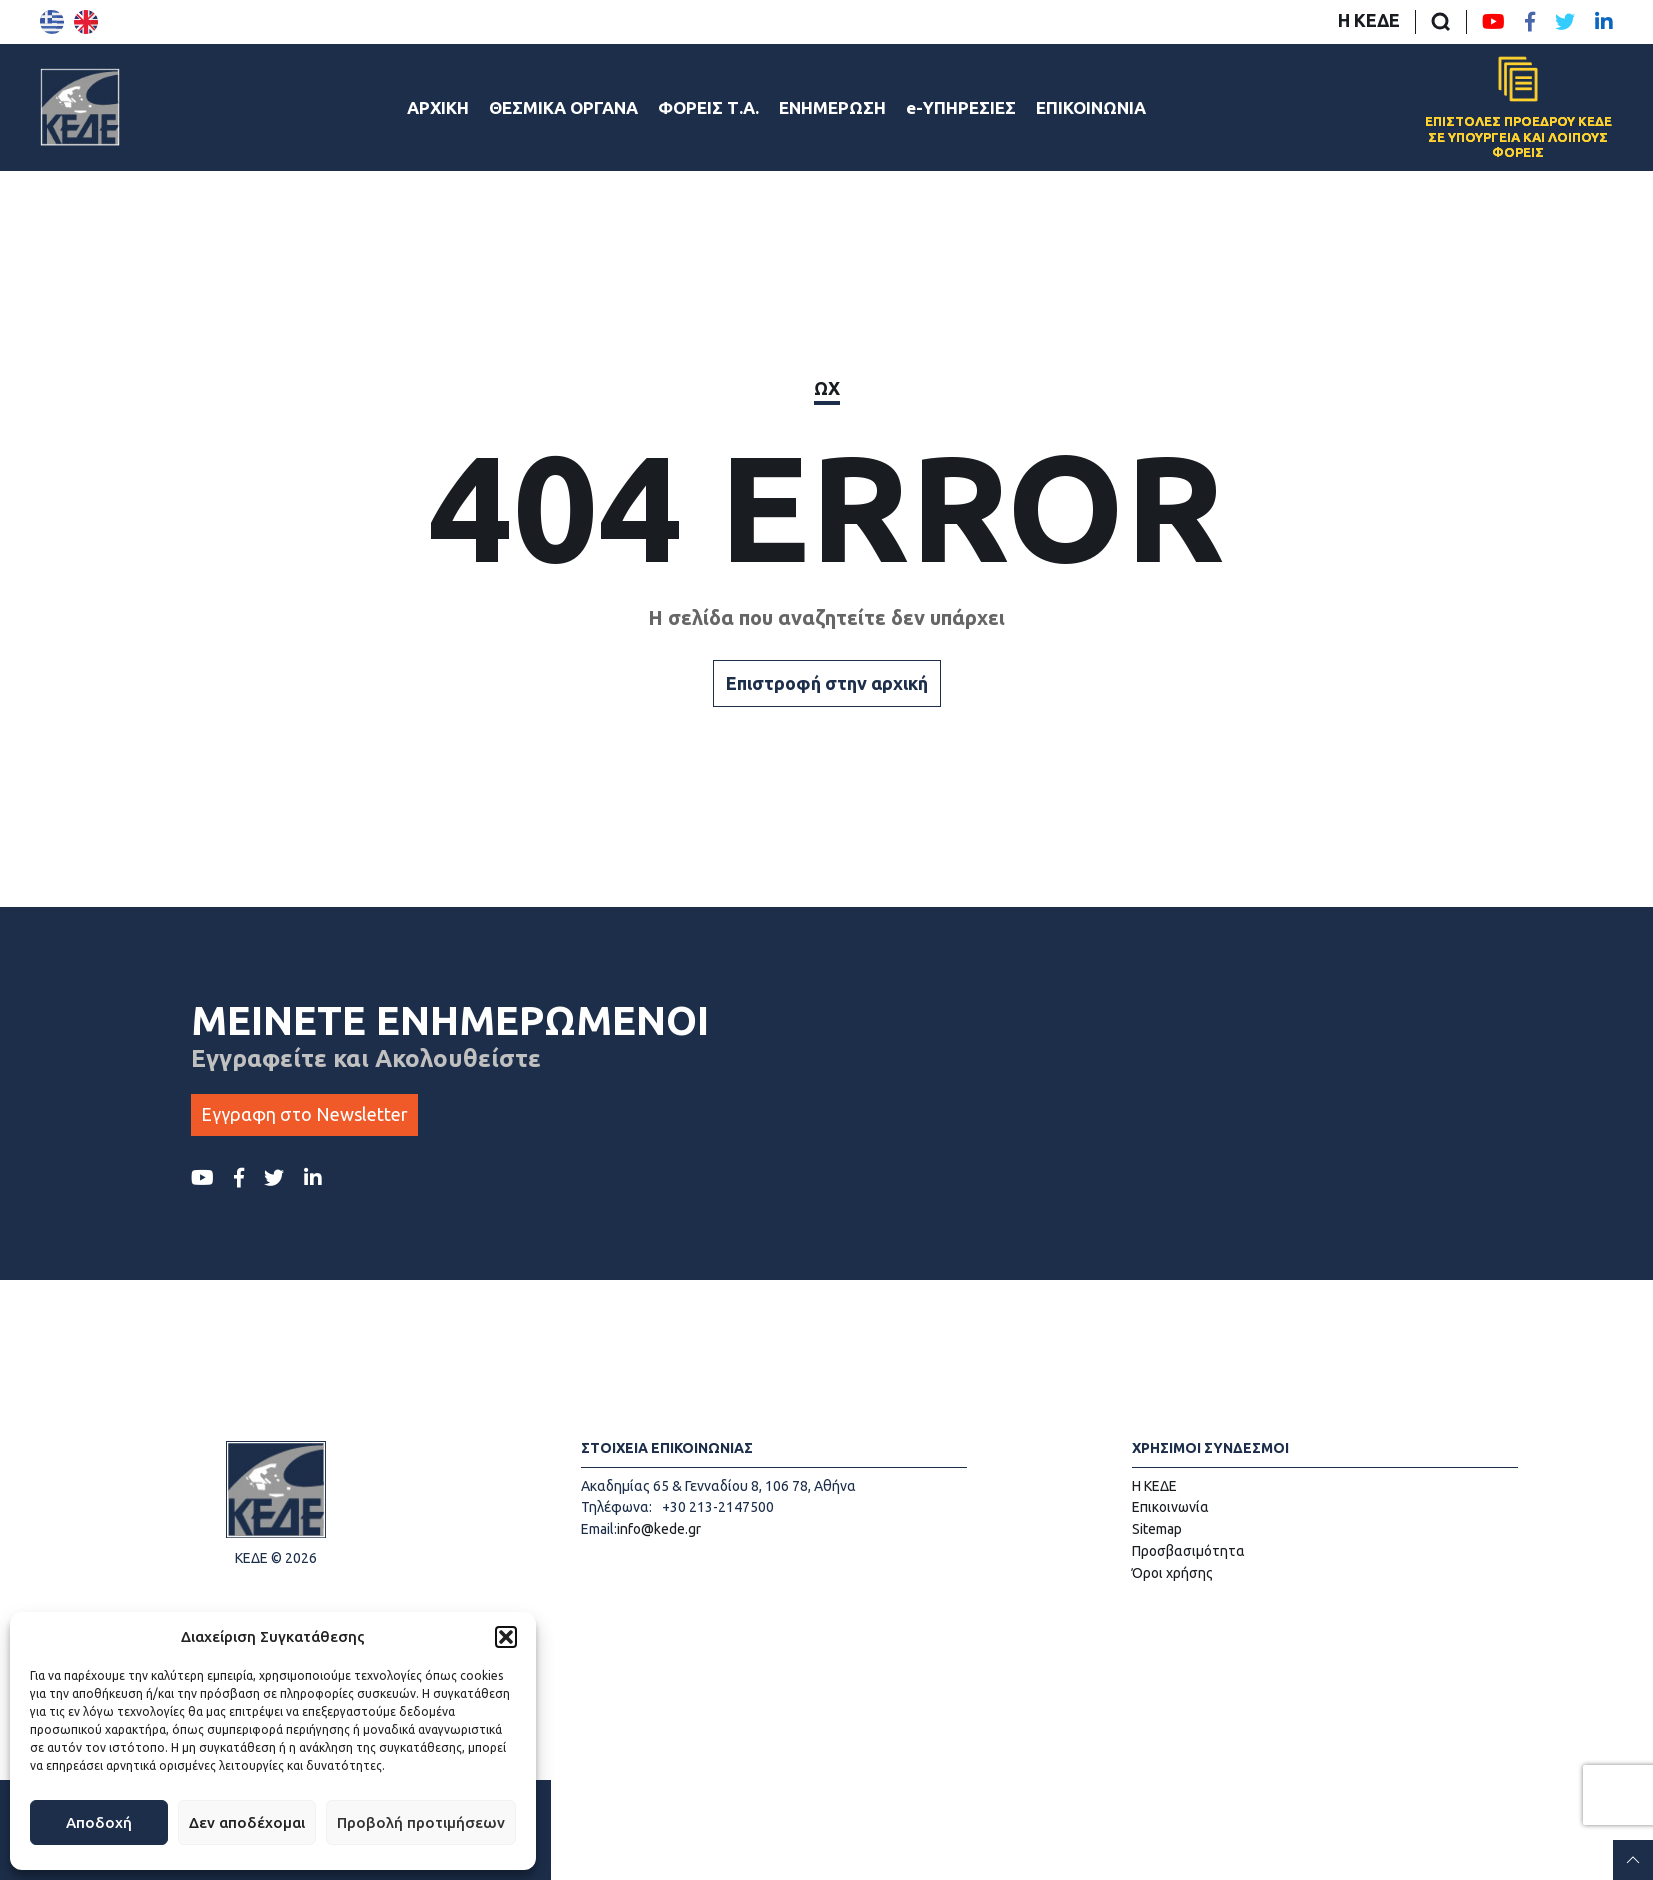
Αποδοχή (99, 1822)
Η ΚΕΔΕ (1369, 20)
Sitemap (1157, 1529)
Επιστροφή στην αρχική (827, 683)
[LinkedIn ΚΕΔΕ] (1604, 22)
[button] (506, 1637)
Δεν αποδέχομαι (247, 1822)
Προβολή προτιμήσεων (421, 1822)
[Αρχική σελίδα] (80, 107)
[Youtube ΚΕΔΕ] (1493, 22)
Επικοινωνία (1170, 1507)
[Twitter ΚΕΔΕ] (1565, 22)
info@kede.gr (659, 1529)
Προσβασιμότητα (1188, 1551)
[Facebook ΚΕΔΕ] (1530, 22)
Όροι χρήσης (1172, 1573)
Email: (599, 1529)
